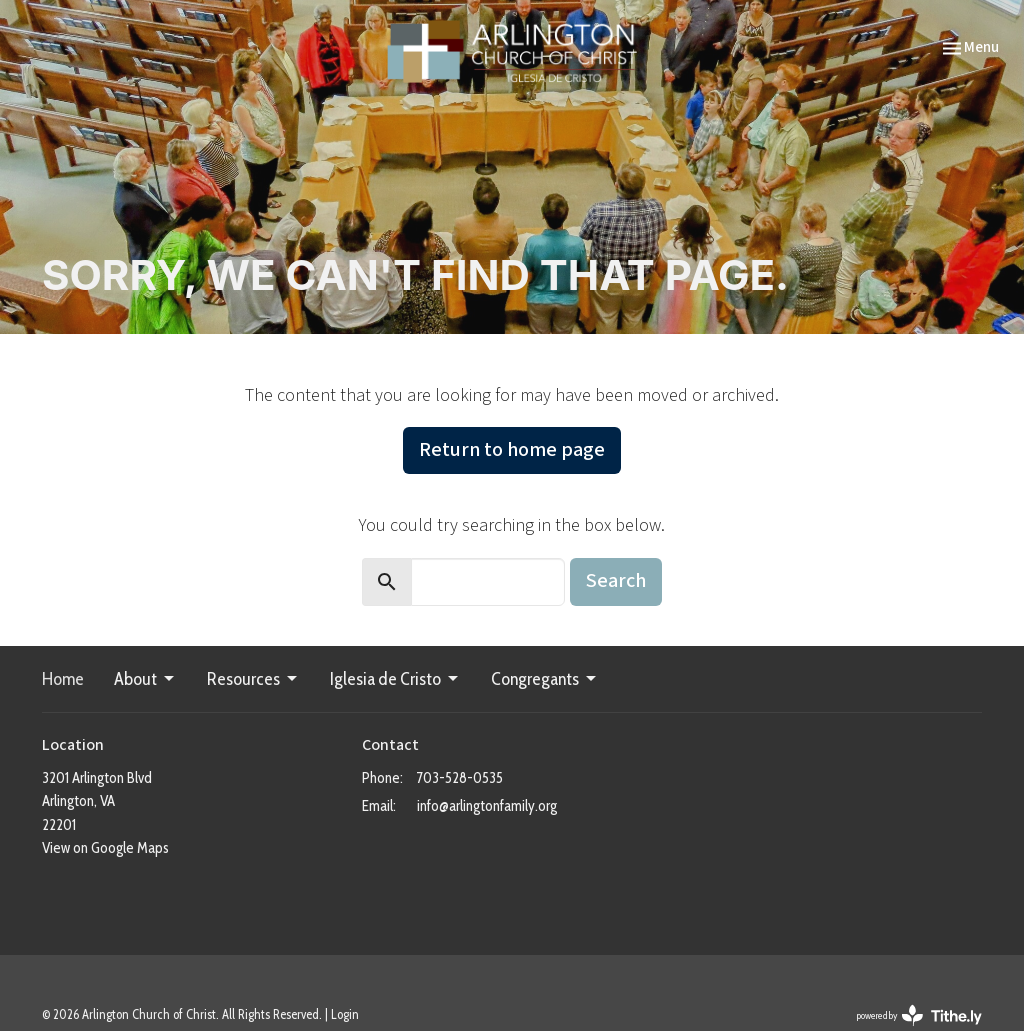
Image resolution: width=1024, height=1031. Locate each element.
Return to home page (512, 450)
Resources (253, 679)
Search (616, 581)
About (145, 679)
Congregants (545, 679)
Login (345, 1014)
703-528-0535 (460, 778)
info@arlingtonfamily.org (487, 806)
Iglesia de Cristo (395, 679)
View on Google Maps (105, 848)
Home (63, 679)
